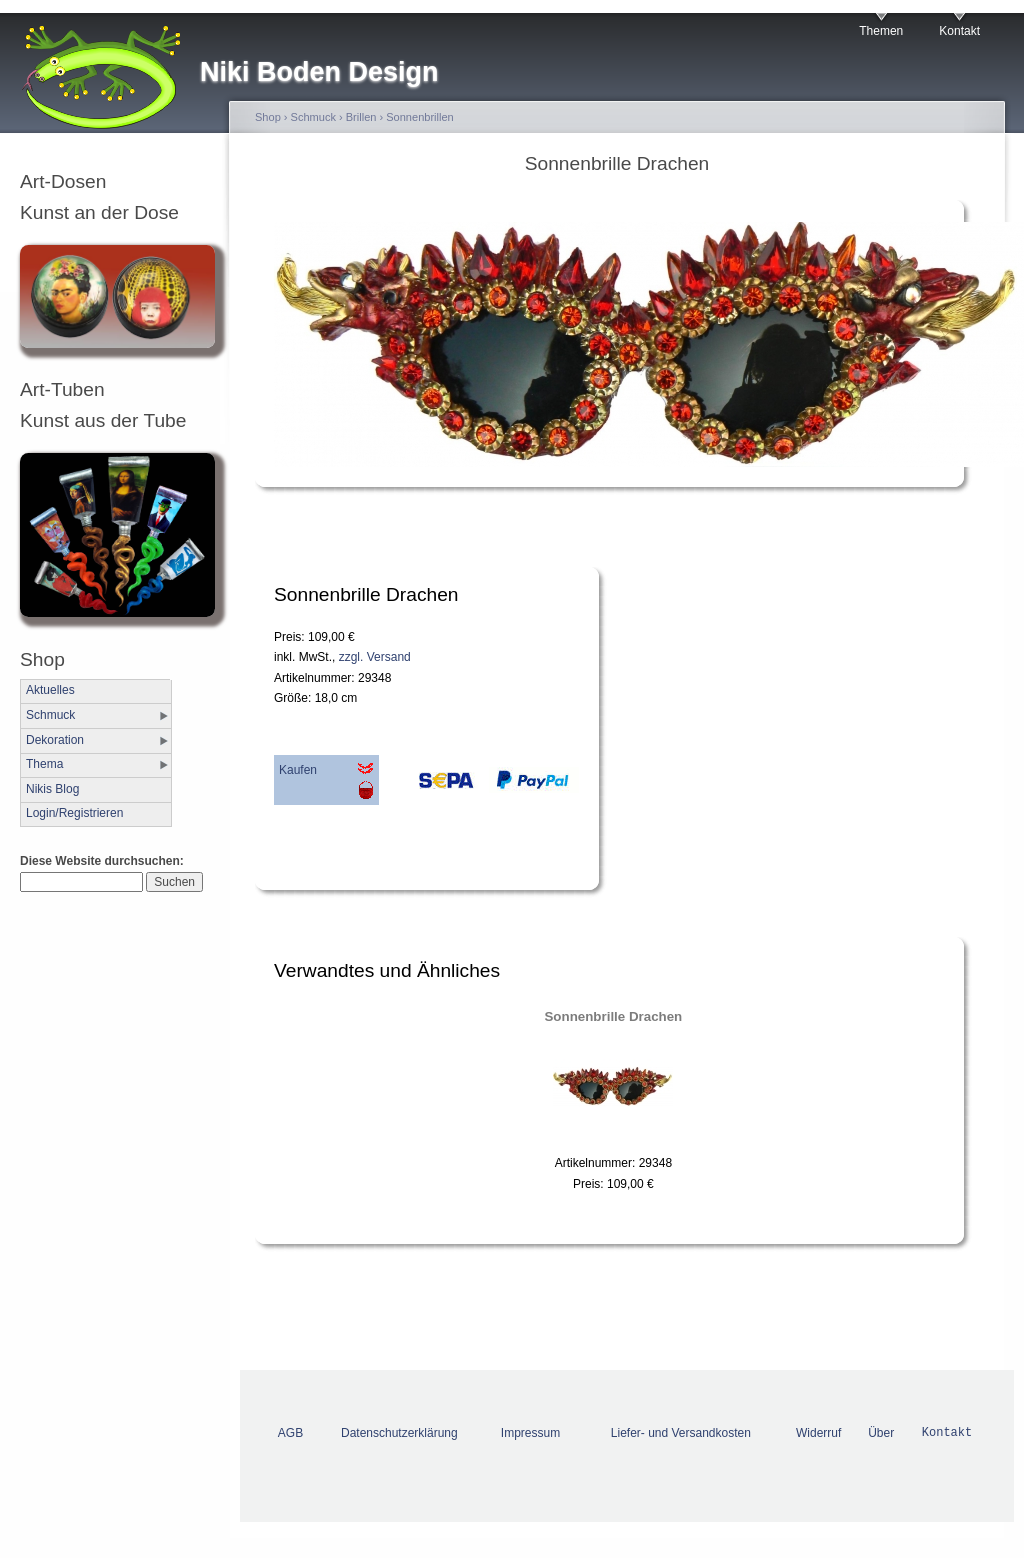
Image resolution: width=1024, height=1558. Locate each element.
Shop (268, 117)
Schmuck (50, 715)
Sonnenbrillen (419, 117)
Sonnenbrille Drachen (613, 1016)
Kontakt (959, 31)
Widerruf (818, 1433)
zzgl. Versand (375, 657)
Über (881, 1433)
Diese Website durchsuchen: (102, 861)
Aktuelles (50, 690)
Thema (44, 764)
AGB (290, 1433)
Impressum (530, 1433)
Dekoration (55, 740)
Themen (881, 31)
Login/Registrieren (74, 813)
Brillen (361, 117)
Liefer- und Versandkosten (681, 1433)
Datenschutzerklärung (399, 1433)
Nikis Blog (52, 789)
